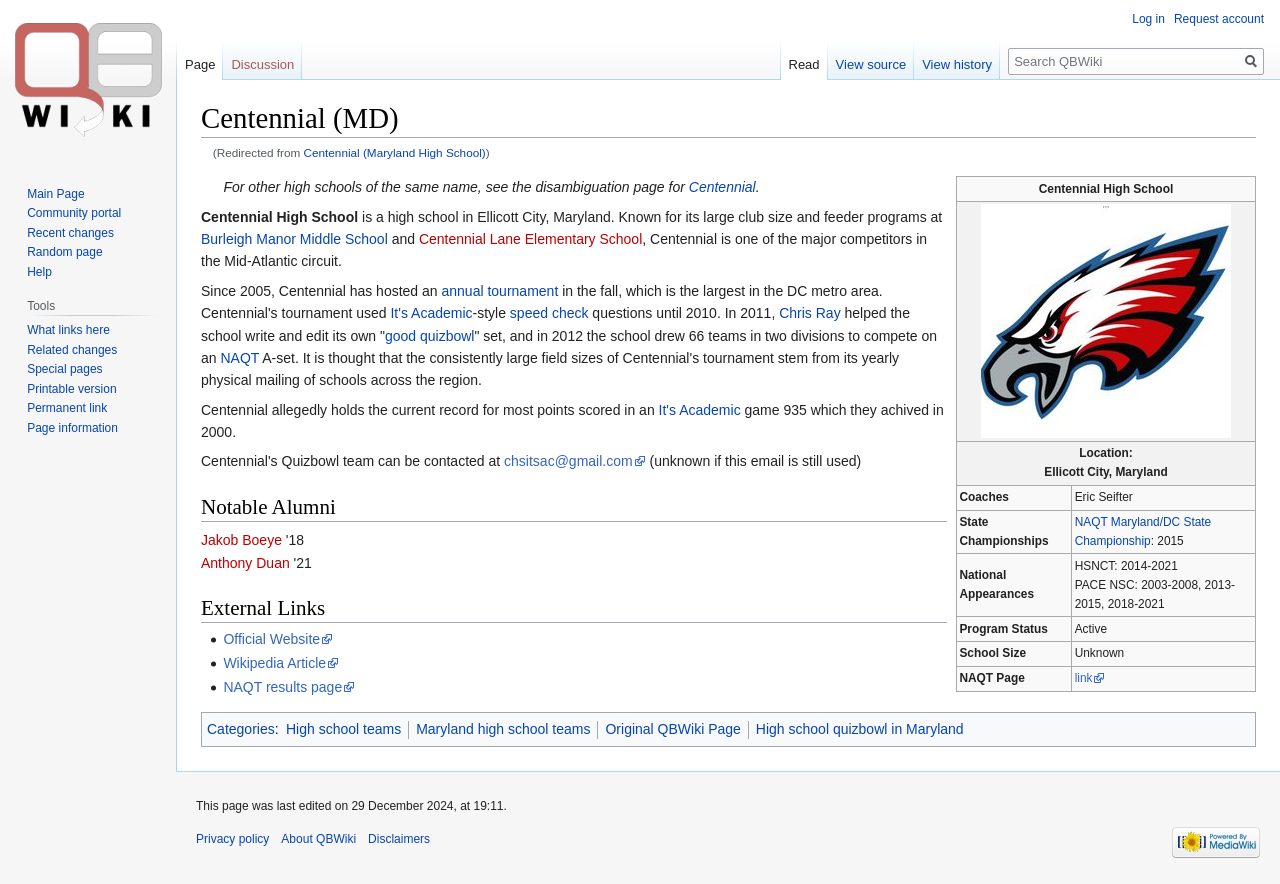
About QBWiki (318, 839)
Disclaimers (399, 839)
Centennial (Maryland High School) (395, 152)
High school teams (343, 729)
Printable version (71, 389)
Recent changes (70, 233)
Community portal (74, 213)
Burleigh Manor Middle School (294, 239)
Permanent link (67, 408)
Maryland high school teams (503, 729)
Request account (1219, 19)
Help (39, 272)
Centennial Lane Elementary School (530, 239)
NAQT (239, 358)
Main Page (55, 194)
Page (200, 64)
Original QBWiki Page (672, 729)
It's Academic (431, 313)
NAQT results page (282, 687)
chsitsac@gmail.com (568, 461)
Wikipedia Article (274, 663)
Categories (241, 729)
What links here (68, 330)
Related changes (72, 350)
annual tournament (500, 291)
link (1084, 678)
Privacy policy (232, 839)
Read (804, 64)
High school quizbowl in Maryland (860, 729)
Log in (1148, 19)
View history (957, 64)
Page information (72, 428)
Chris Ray (809, 313)
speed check (549, 313)
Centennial (722, 187)
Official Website (271, 639)
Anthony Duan (245, 563)
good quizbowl (430, 336)
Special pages (64, 369)
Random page (64, 252)
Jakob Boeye (241, 540)
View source (871, 64)
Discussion (262, 64)
